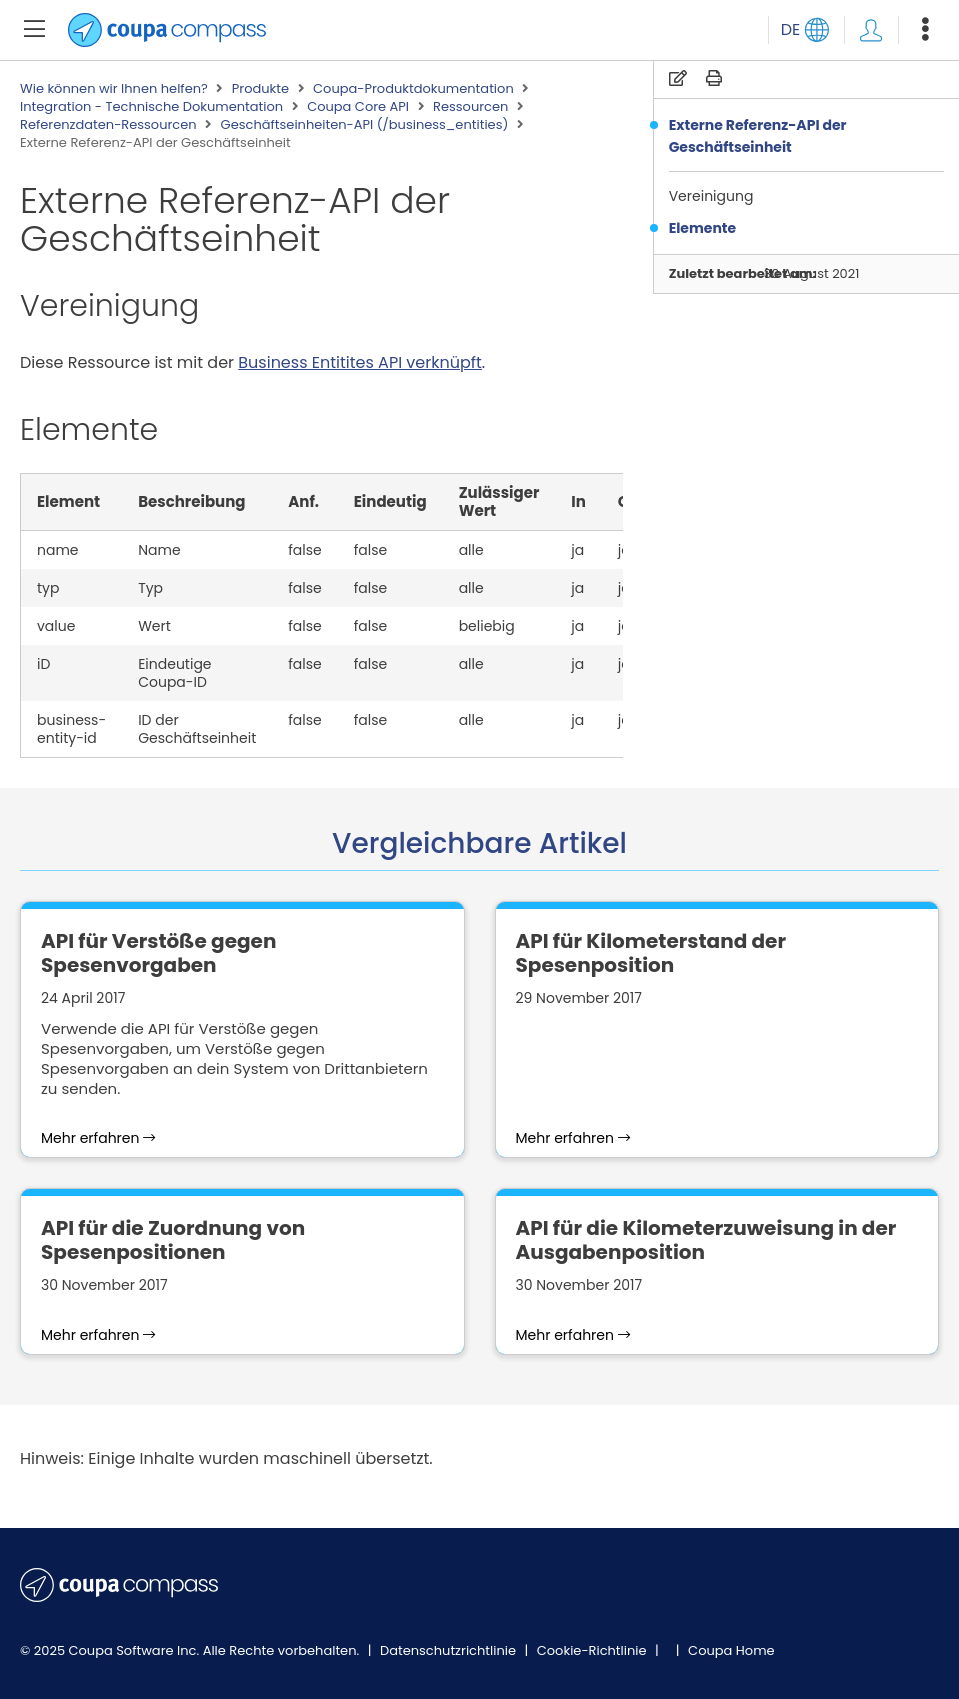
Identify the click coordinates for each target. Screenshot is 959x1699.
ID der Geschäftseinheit (197, 729)
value (56, 626)
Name (159, 550)
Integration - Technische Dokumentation (151, 107)
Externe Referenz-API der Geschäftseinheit (758, 136)
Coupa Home (731, 1650)
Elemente (703, 228)
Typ (150, 588)
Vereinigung (713, 196)
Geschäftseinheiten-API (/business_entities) (365, 125)
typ (48, 588)
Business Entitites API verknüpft (360, 362)
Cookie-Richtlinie (593, 1650)
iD (43, 664)
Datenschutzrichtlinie (450, 1650)
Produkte (260, 89)
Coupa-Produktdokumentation (413, 89)
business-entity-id (71, 729)
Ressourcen (470, 107)
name (58, 550)
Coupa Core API (358, 107)
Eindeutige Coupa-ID (174, 673)
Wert (154, 626)
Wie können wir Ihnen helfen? (114, 89)
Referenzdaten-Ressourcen (108, 125)
